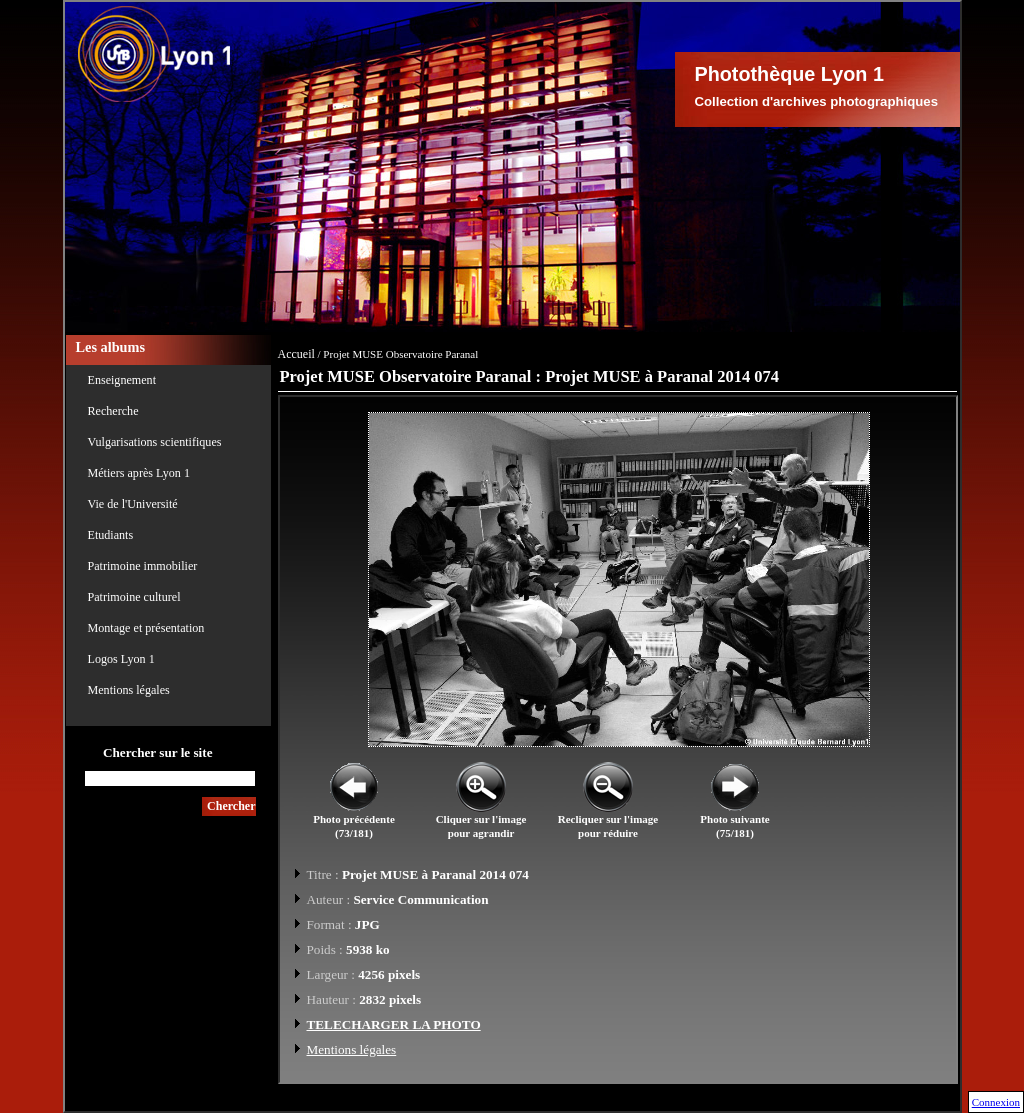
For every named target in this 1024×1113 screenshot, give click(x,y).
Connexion (996, 1102)
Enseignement (122, 380)
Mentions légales (129, 690)
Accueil (296, 354)
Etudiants (111, 535)
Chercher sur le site (158, 752)
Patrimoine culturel (134, 597)
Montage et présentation (146, 628)
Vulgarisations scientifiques (155, 442)
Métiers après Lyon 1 (139, 473)
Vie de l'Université (133, 504)
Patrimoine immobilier (143, 566)
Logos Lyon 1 (121, 659)
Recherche (113, 411)
